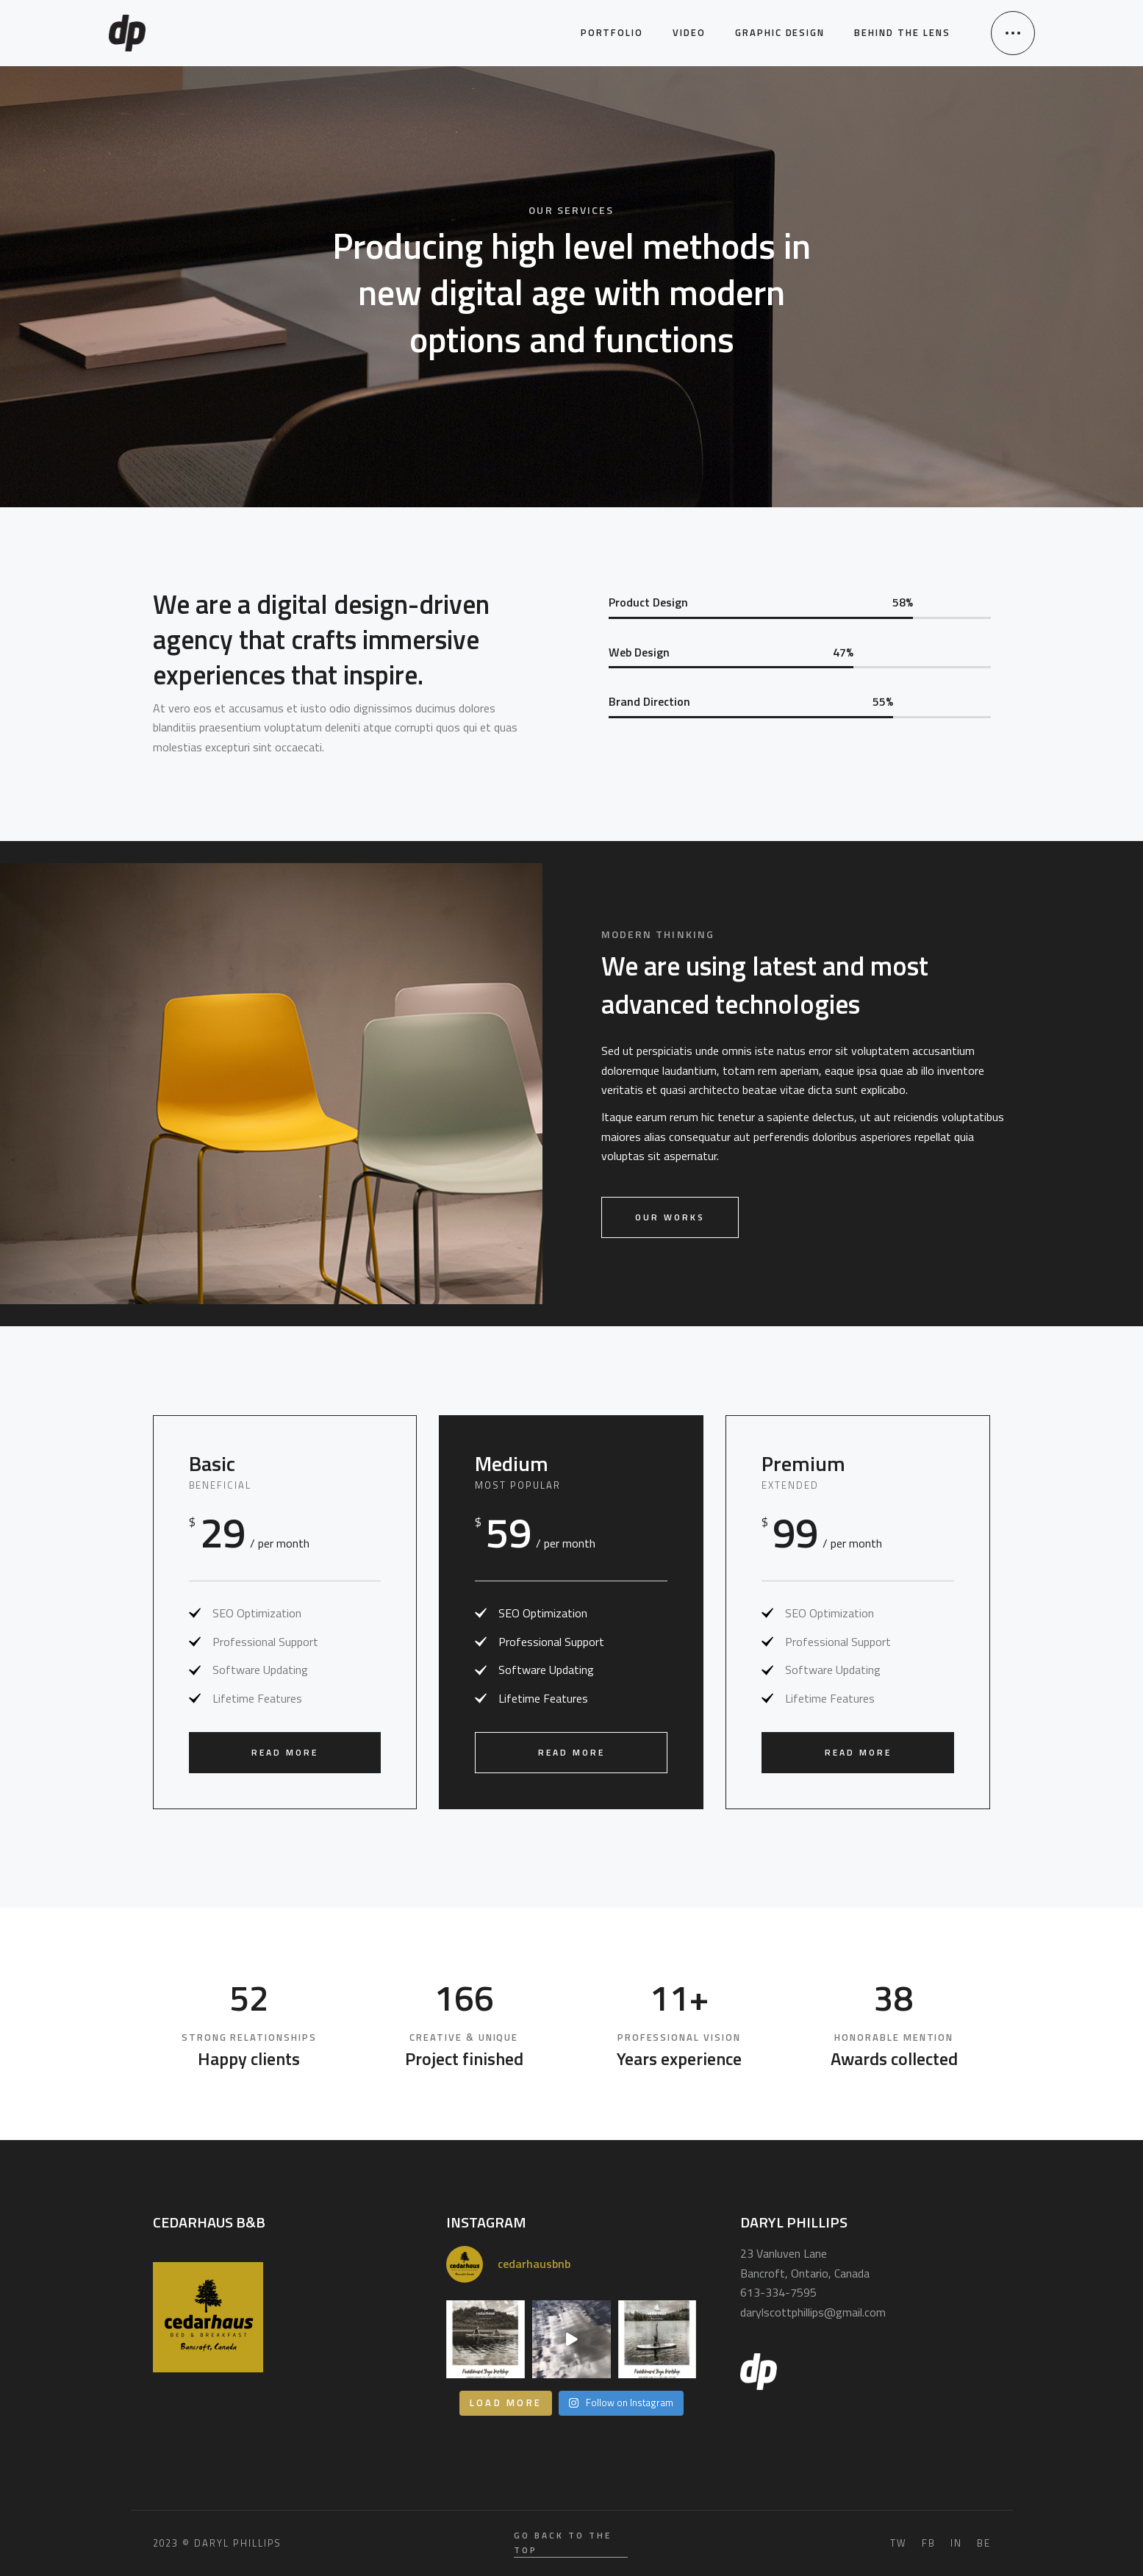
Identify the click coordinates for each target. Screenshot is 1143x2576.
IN (956, 2543)
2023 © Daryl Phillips (217, 2543)
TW (898, 2543)
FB (929, 2543)
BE (984, 2543)
